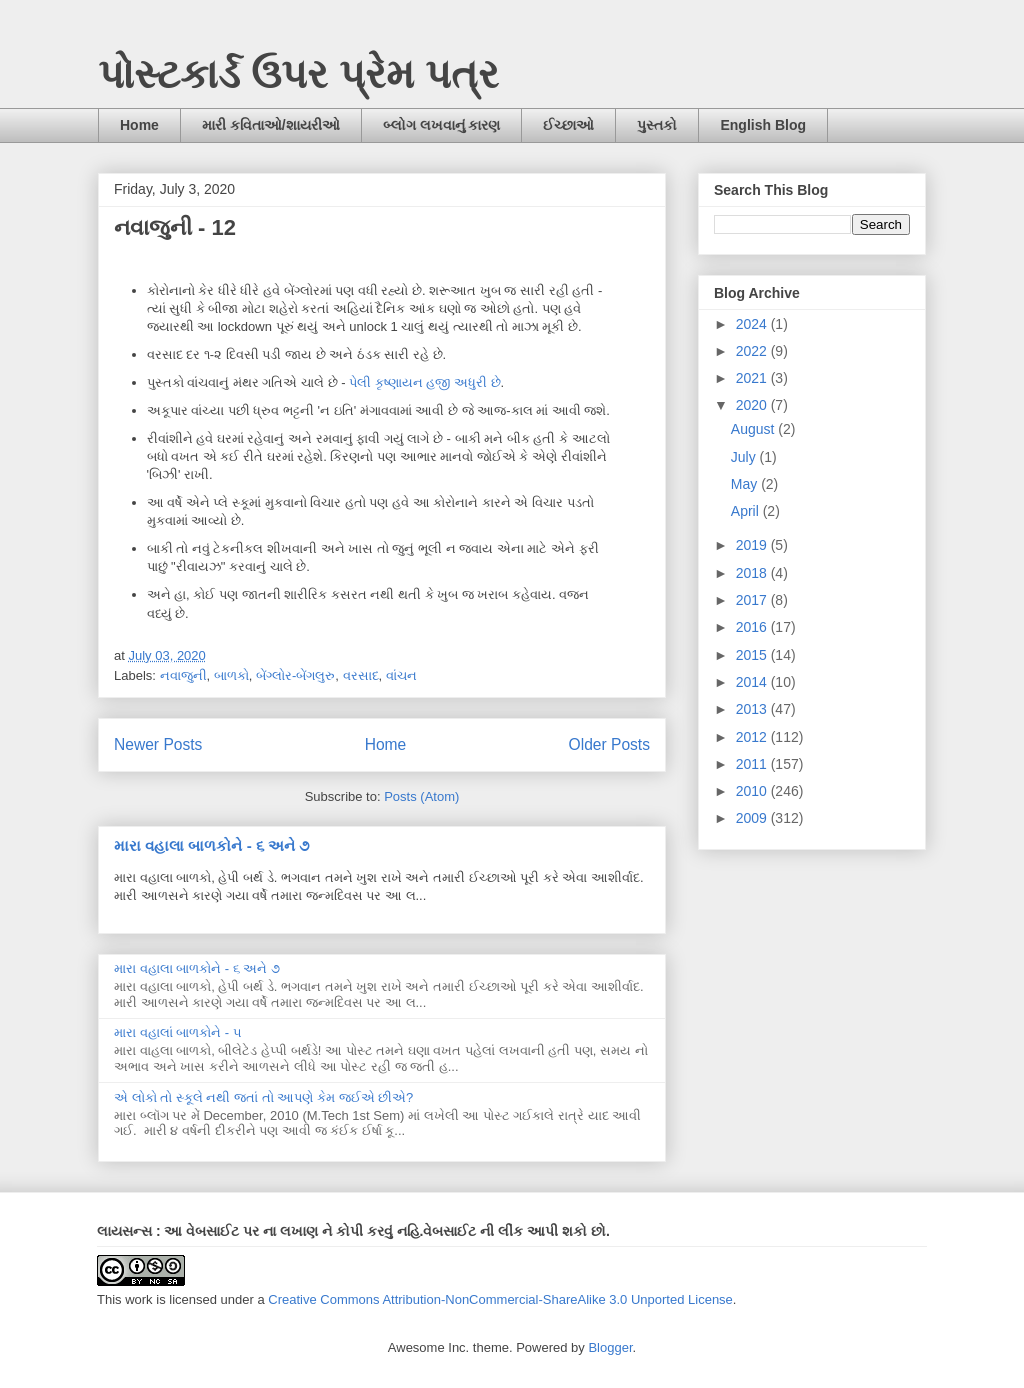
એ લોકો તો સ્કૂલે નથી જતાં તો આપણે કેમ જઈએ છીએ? (263, 1097)
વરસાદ (361, 675)
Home (139, 125)
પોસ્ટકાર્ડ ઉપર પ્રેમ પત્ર (298, 74)
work (138, 1299)
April (747, 511)
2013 (753, 709)
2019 (753, 545)
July (745, 457)
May (746, 484)
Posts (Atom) (421, 796)
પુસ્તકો (657, 125)
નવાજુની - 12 (175, 227)
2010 (753, 791)
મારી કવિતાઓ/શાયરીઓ (271, 125)
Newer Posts (158, 744)
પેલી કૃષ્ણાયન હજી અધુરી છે (424, 382)
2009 (753, 818)
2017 (753, 600)
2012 (753, 737)
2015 (753, 655)
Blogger (610, 1347)
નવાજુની (183, 675)
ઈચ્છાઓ (568, 125)
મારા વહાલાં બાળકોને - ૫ (178, 1032)
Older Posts (609, 744)
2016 (753, 627)
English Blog (763, 125)
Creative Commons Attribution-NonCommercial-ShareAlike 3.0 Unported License (500, 1299)
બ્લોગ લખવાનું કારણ (442, 125)
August (754, 429)
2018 (753, 573)
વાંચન (401, 675)
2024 (753, 324)
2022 (753, 351)
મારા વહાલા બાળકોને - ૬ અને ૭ (211, 845)
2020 (753, 405)
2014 (753, 682)
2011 (753, 764)
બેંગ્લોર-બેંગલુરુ (295, 675)
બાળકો (231, 675)
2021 (753, 378)
